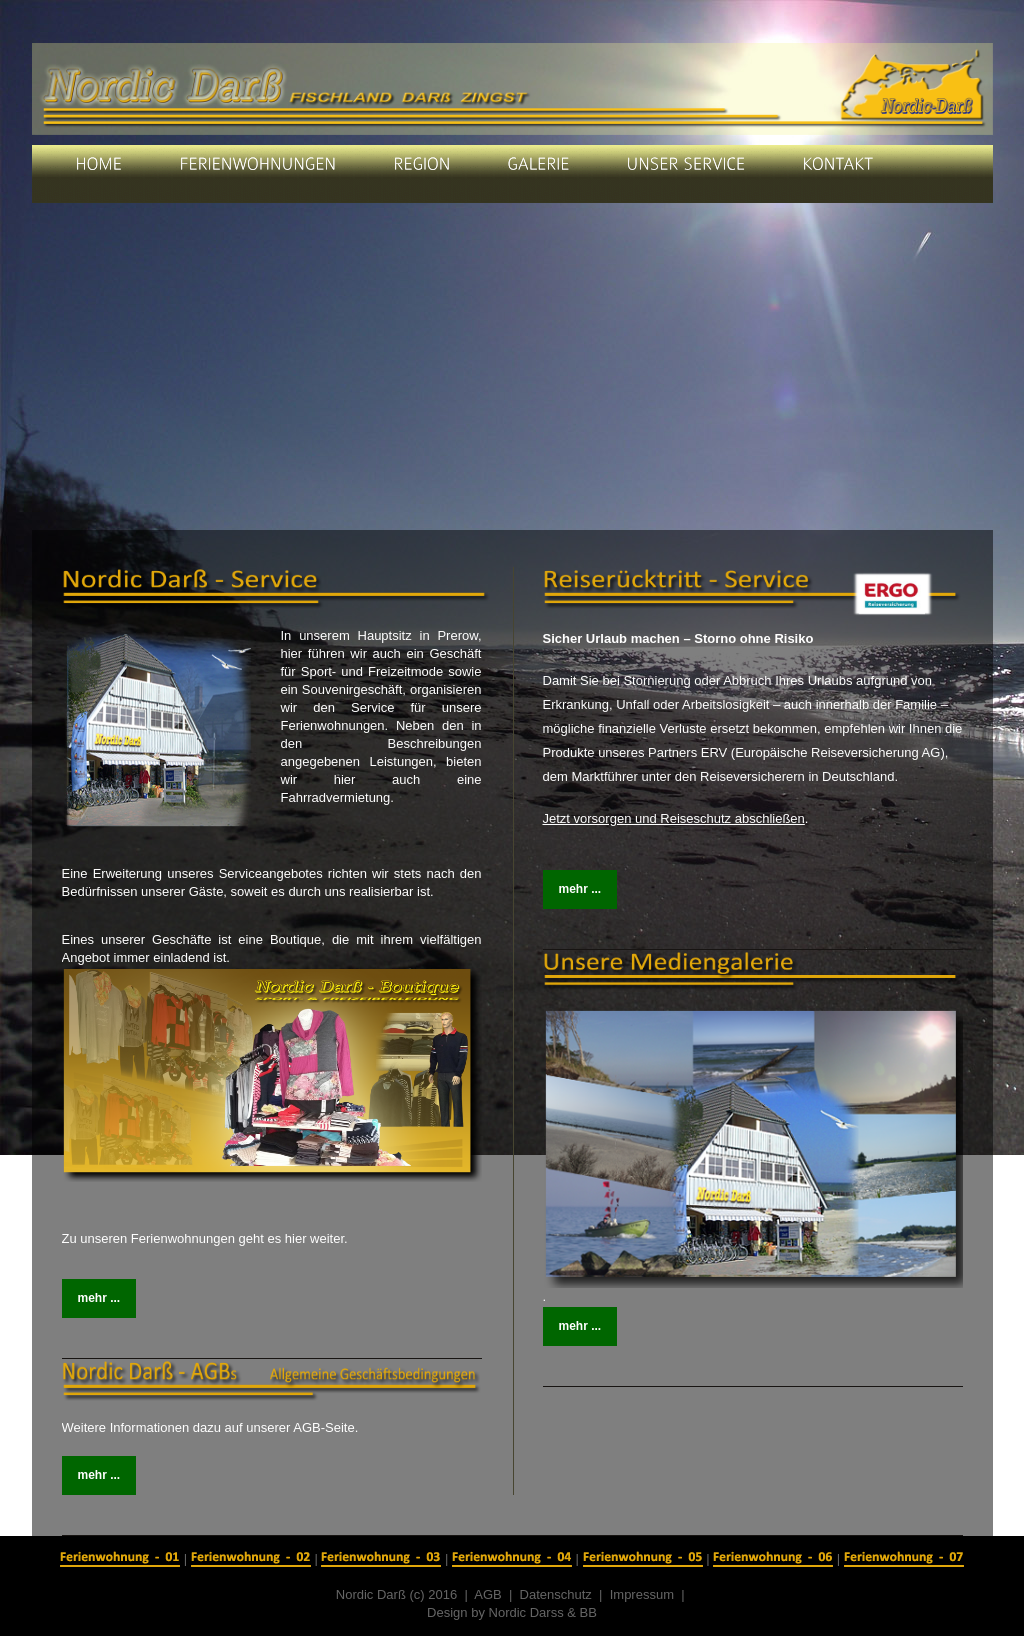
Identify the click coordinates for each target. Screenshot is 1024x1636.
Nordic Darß (371, 1594)
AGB (491, 1594)
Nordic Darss (526, 1612)
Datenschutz (556, 1594)
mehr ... (99, 1298)
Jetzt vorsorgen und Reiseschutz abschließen (674, 818)
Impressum (642, 1594)
